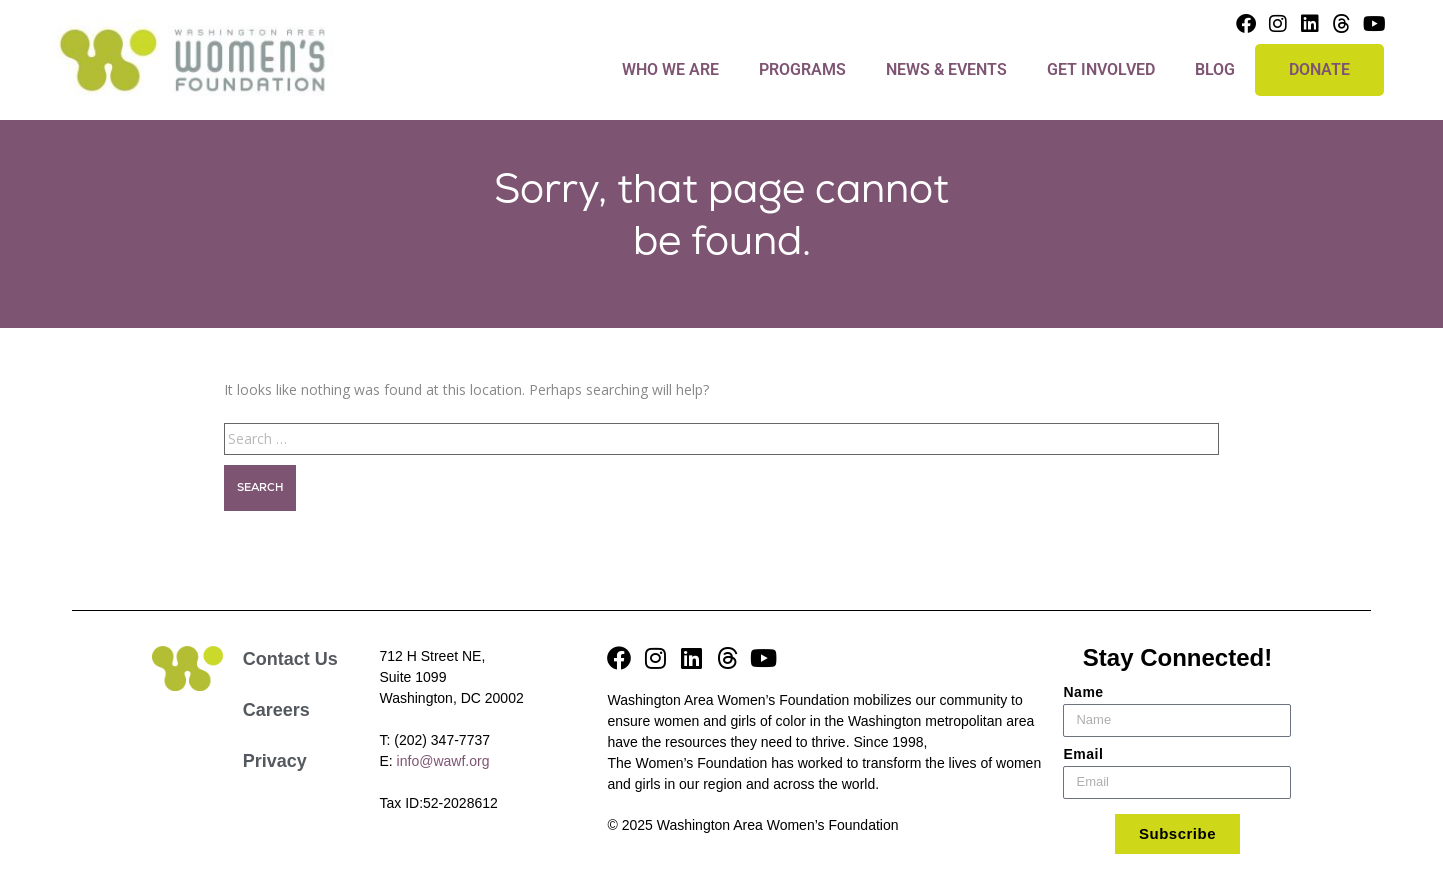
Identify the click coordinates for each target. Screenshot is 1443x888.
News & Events (946, 69)
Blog (1215, 69)
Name (1083, 692)
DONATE (1319, 69)
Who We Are (670, 69)
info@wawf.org (443, 761)
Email (1083, 754)
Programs (802, 69)
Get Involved (1101, 69)
